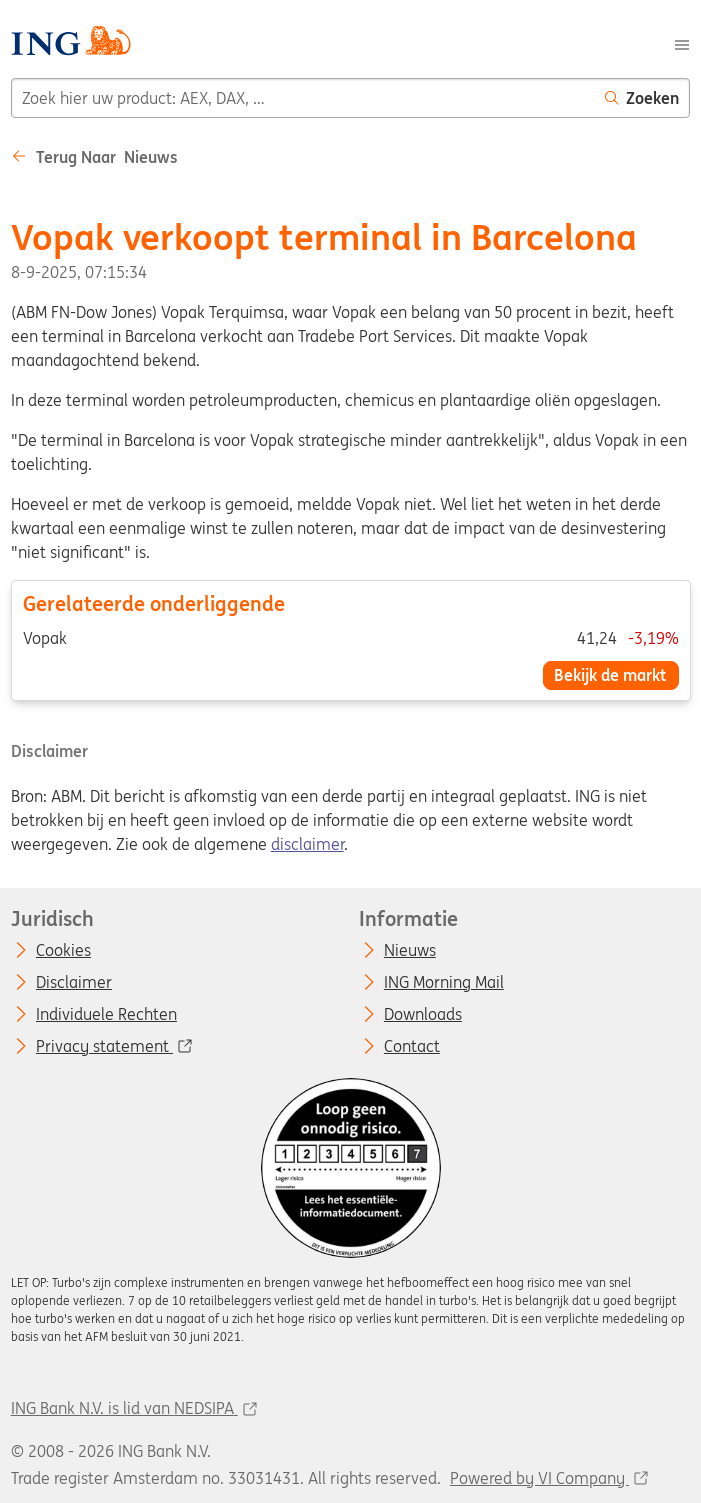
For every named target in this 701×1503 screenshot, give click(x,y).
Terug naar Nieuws (94, 157)
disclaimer (307, 844)
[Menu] (682, 43)
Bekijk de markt (610, 675)
